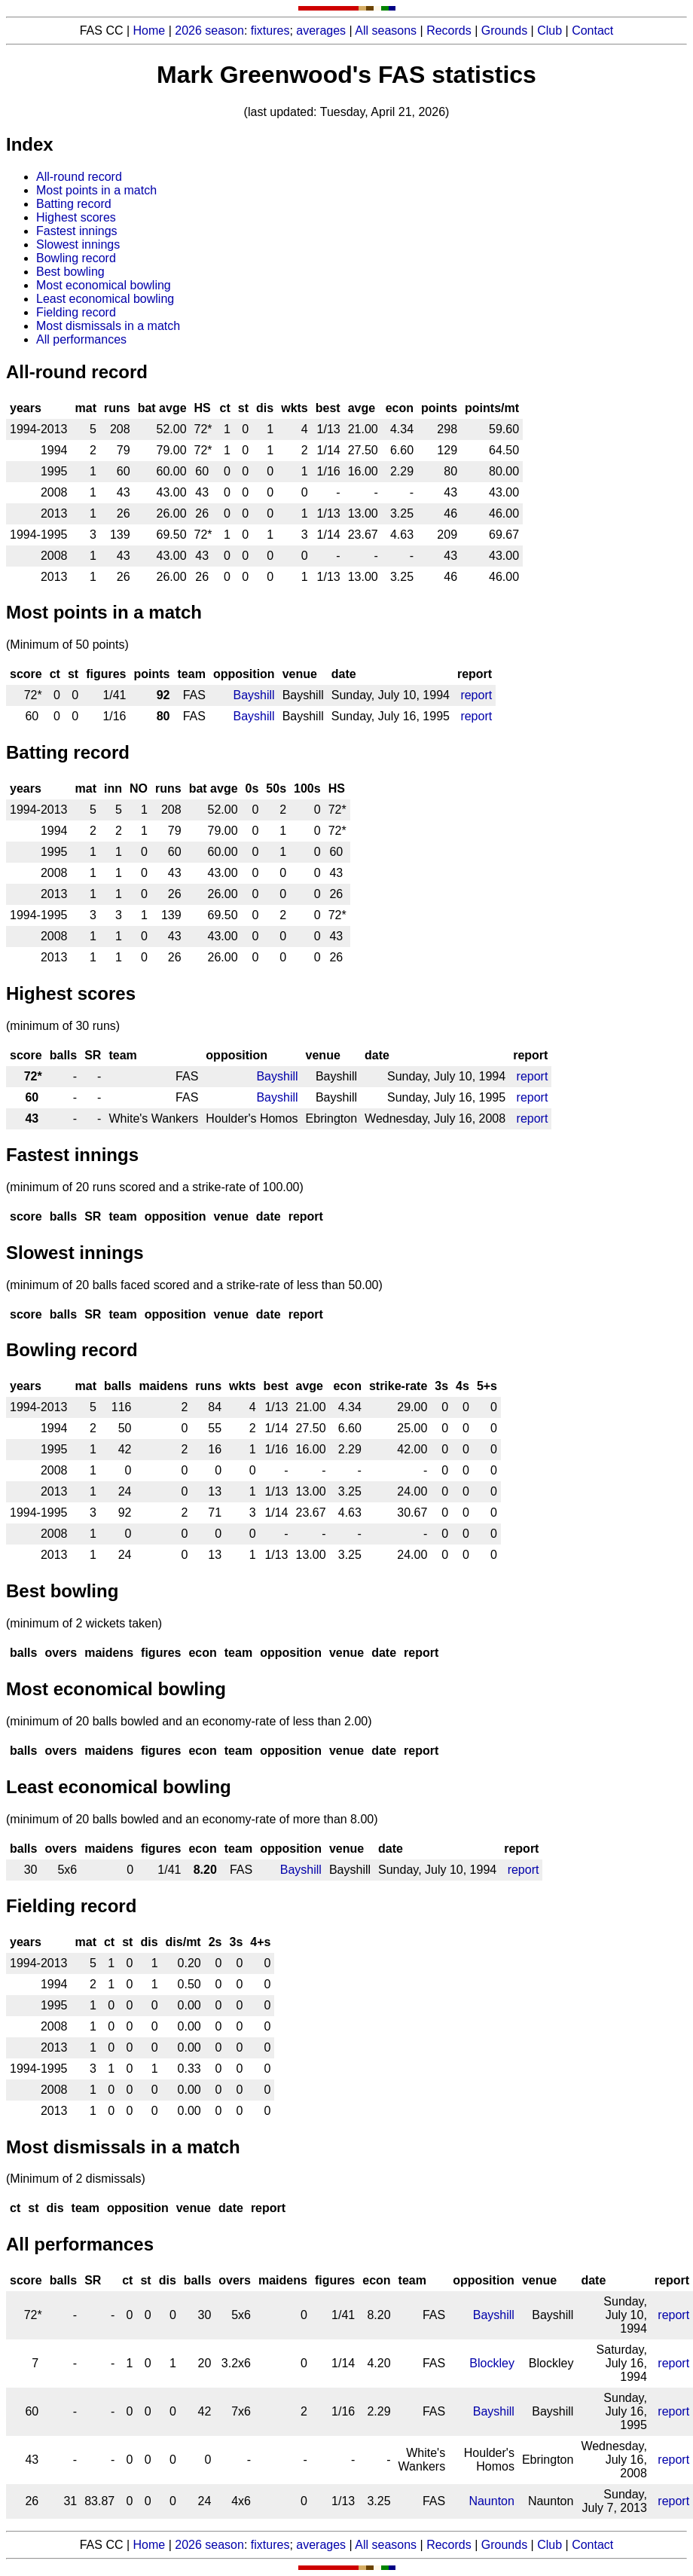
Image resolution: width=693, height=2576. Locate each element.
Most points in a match (96, 190)
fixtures (270, 30)
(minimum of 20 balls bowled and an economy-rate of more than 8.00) (192, 1819)
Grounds (504, 30)
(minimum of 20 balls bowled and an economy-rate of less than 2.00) (189, 1721)
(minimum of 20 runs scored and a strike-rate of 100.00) (155, 1187)
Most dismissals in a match (108, 325)
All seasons (386, 30)
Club (549, 30)
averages (321, 30)
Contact (592, 30)
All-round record (79, 176)
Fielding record (76, 312)
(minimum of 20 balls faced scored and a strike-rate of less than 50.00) (194, 1285)
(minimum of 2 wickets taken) (84, 1623)
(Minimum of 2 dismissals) (75, 2178)
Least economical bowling (105, 298)
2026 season (209, 30)
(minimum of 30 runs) (63, 1025)
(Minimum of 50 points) (67, 644)
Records (449, 30)
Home (149, 30)
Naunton (491, 2501)
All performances (81, 339)
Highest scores (76, 217)
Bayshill (254, 695)
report (476, 695)
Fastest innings (77, 231)
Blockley (491, 2363)
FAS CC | (106, 2544)
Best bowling (70, 271)
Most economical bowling (103, 285)
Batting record (73, 203)
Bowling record (76, 258)
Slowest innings (78, 244)
